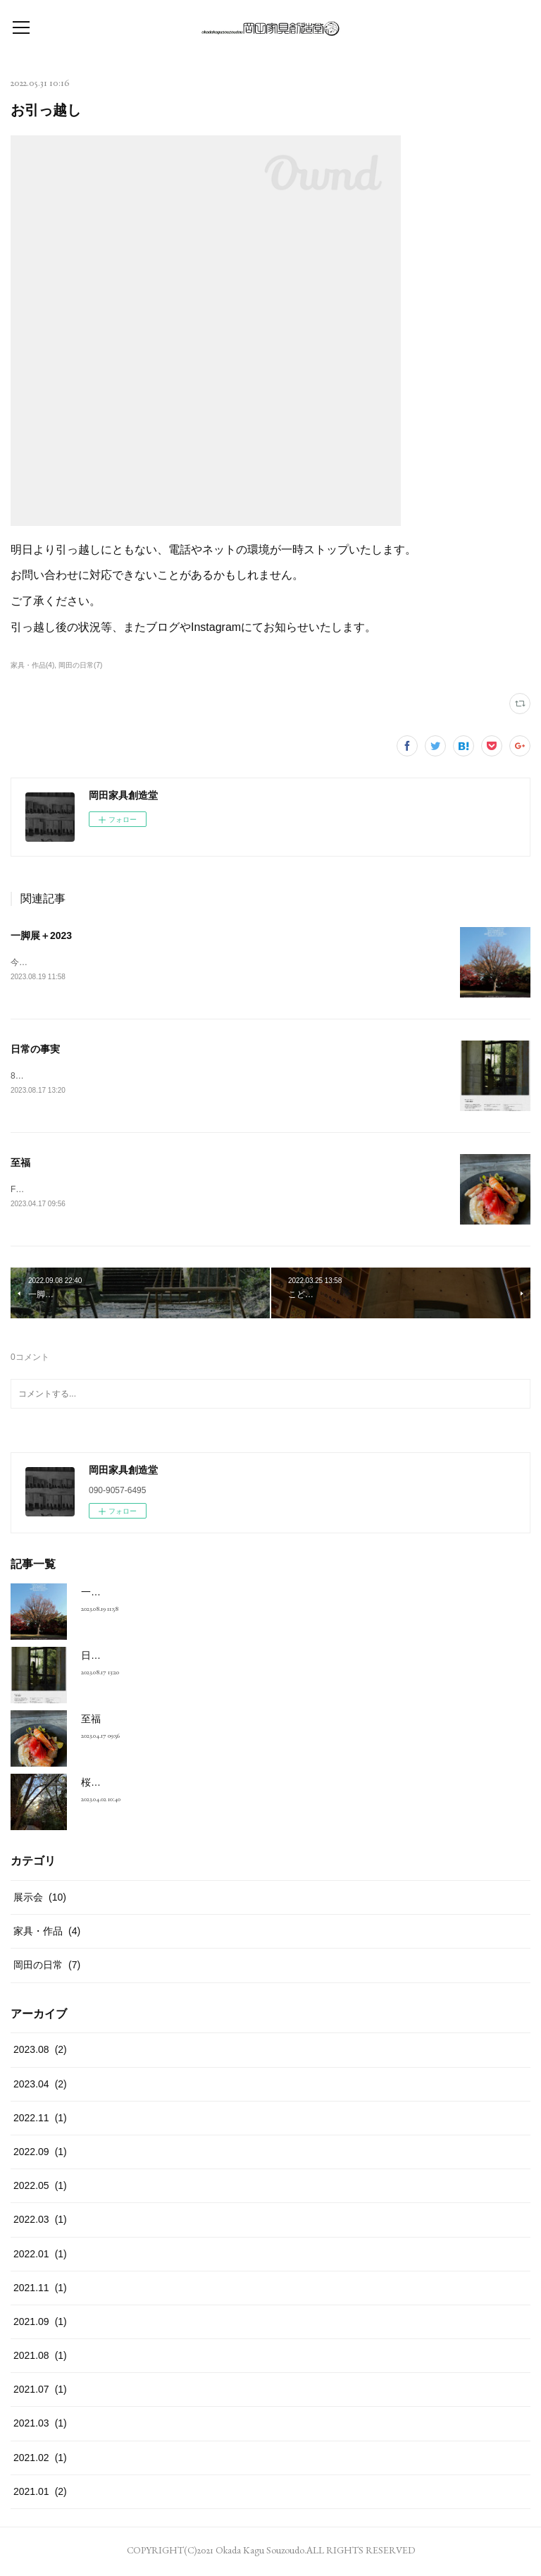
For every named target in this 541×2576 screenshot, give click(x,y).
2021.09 (40, 2324)
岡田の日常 (46, 1968)
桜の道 (96, 1785)
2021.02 (40, 2460)
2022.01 (40, 2256)
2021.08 (40, 2358)
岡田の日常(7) (80, 665)
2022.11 (40, 2120)
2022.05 (40, 2188)
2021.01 (40, 2494)
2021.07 (40, 2392)
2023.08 (40, 2053)
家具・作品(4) (32, 665)
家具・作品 (46, 1933)
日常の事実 (35, 1049)
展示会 (39, 1900)
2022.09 (40, 2154)
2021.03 (40, 2426)
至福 (20, 1164)
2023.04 (40, 2086)
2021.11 (40, 2290)
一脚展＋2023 (41, 935)
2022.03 (40, 2222)
